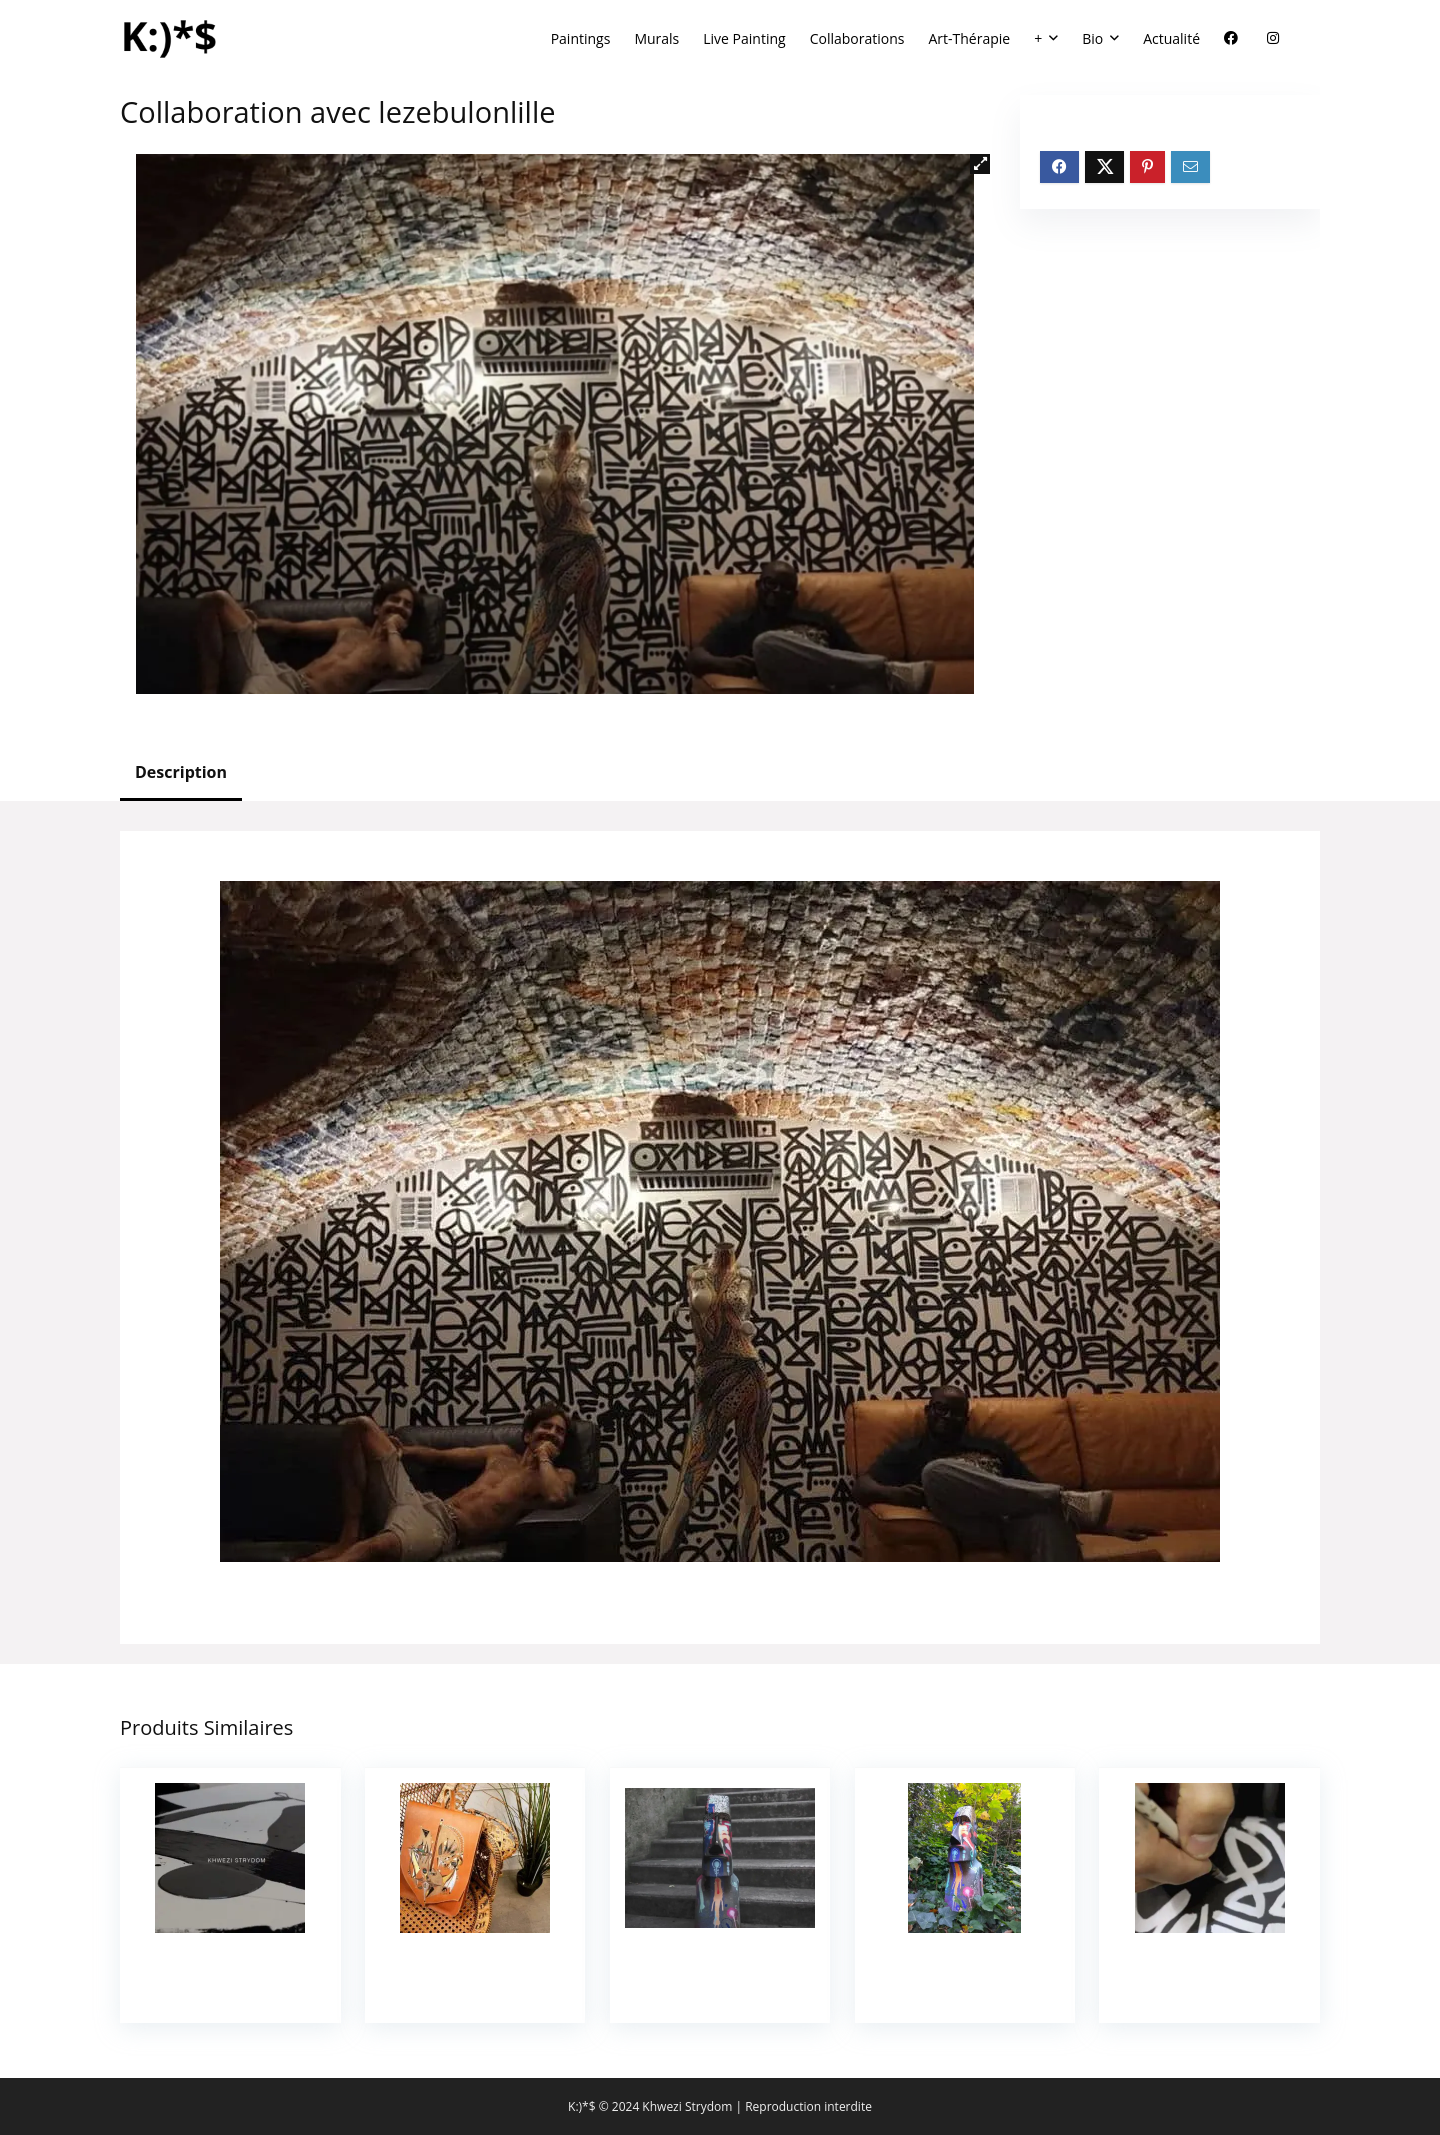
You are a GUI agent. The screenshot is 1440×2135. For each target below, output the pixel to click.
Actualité (1171, 38)
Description (181, 772)
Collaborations (857, 38)
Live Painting (744, 38)
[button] (980, 164)
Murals (656, 38)
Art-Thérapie (969, 38)
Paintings (581, 38)
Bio (1092, 38)
